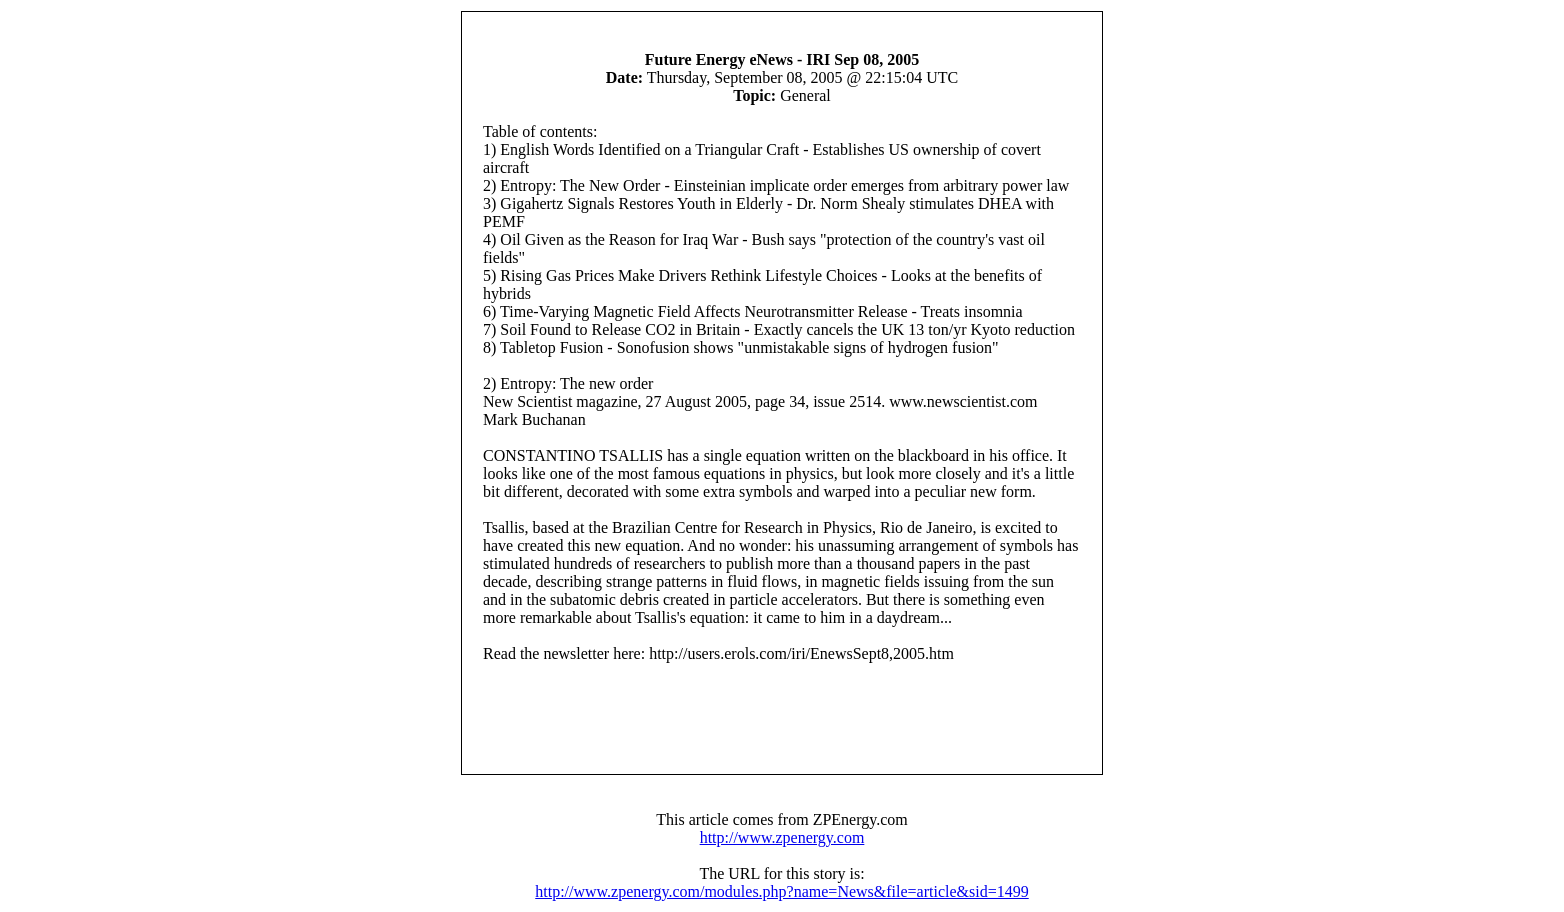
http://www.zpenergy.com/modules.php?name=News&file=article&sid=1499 (781, 891)
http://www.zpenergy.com (782, 837)
